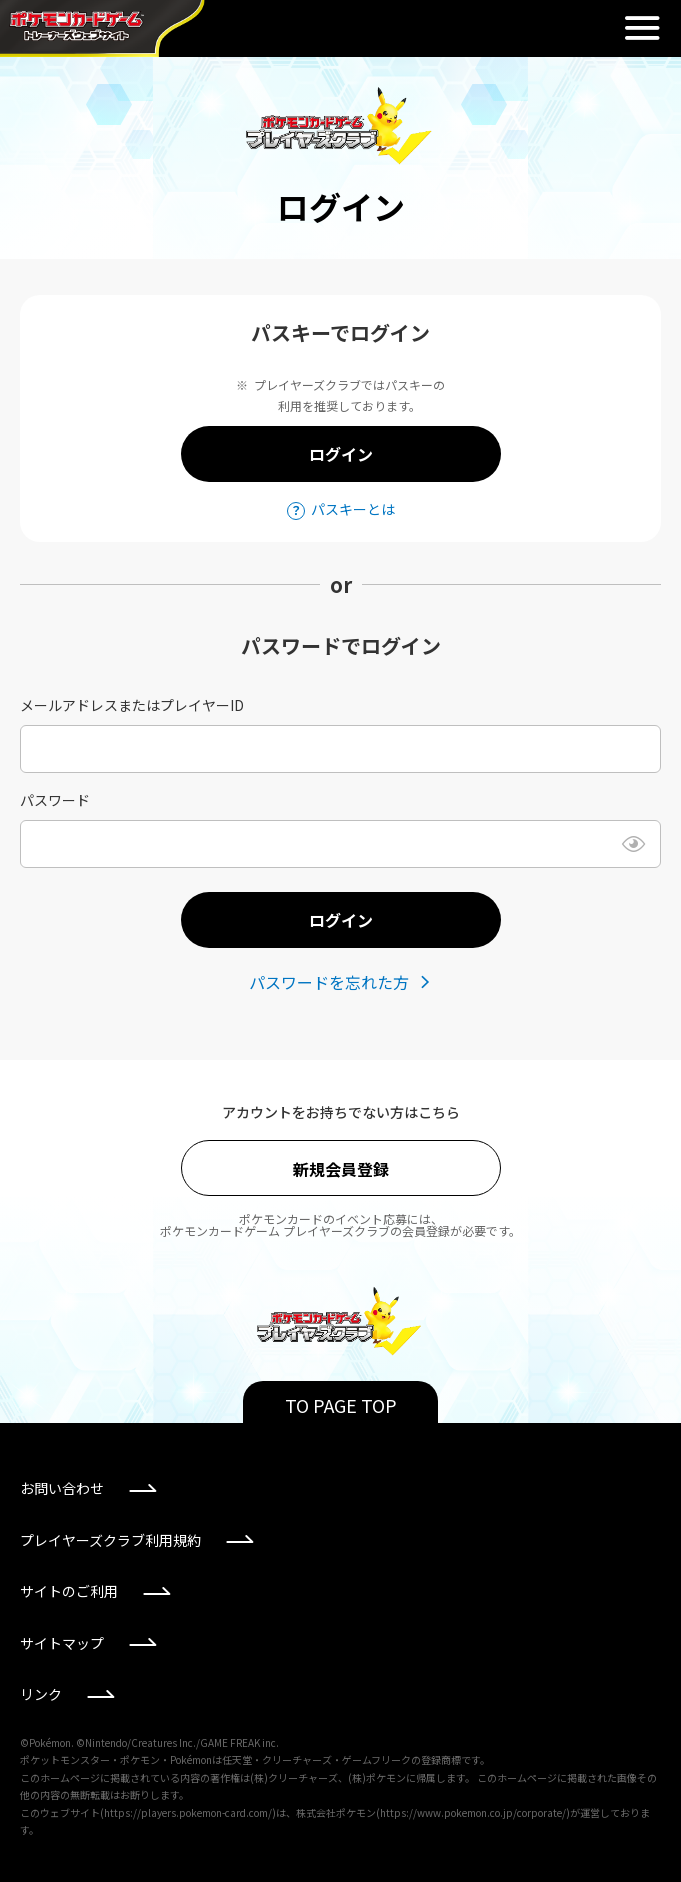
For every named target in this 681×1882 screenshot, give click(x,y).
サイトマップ (62, 1643)
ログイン (341, 454)
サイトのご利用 (69, 1591)
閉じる (642, 28)
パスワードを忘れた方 (329, 982)
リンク (41, 1694)
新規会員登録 (341, 1169)
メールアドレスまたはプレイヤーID (132, 705)
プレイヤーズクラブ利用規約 (110, 1540)
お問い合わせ (62, 1488)
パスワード (55, 800)
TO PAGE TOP (341, 1405)
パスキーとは (353, 509)
